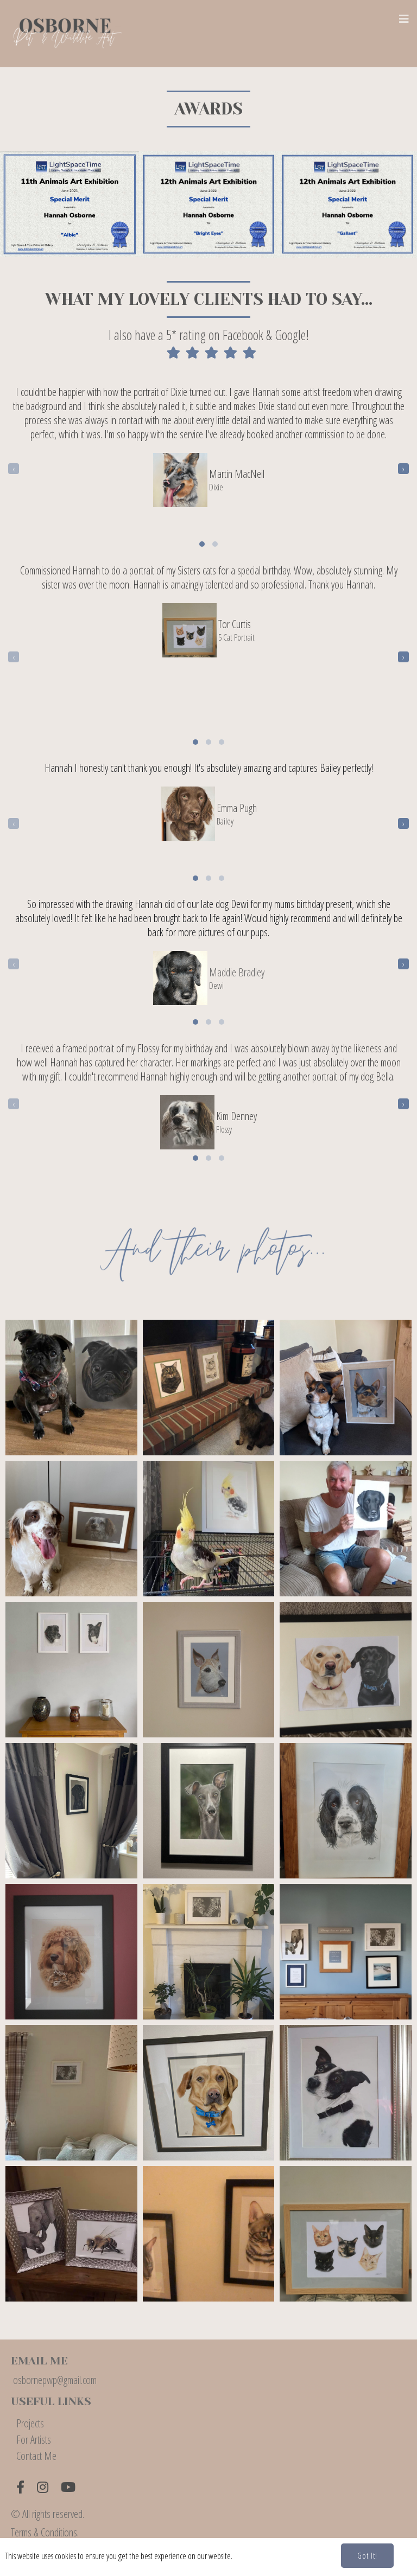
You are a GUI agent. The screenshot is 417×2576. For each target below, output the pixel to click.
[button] (201, 540)
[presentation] (13, 465)
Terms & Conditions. (45, 2529)
